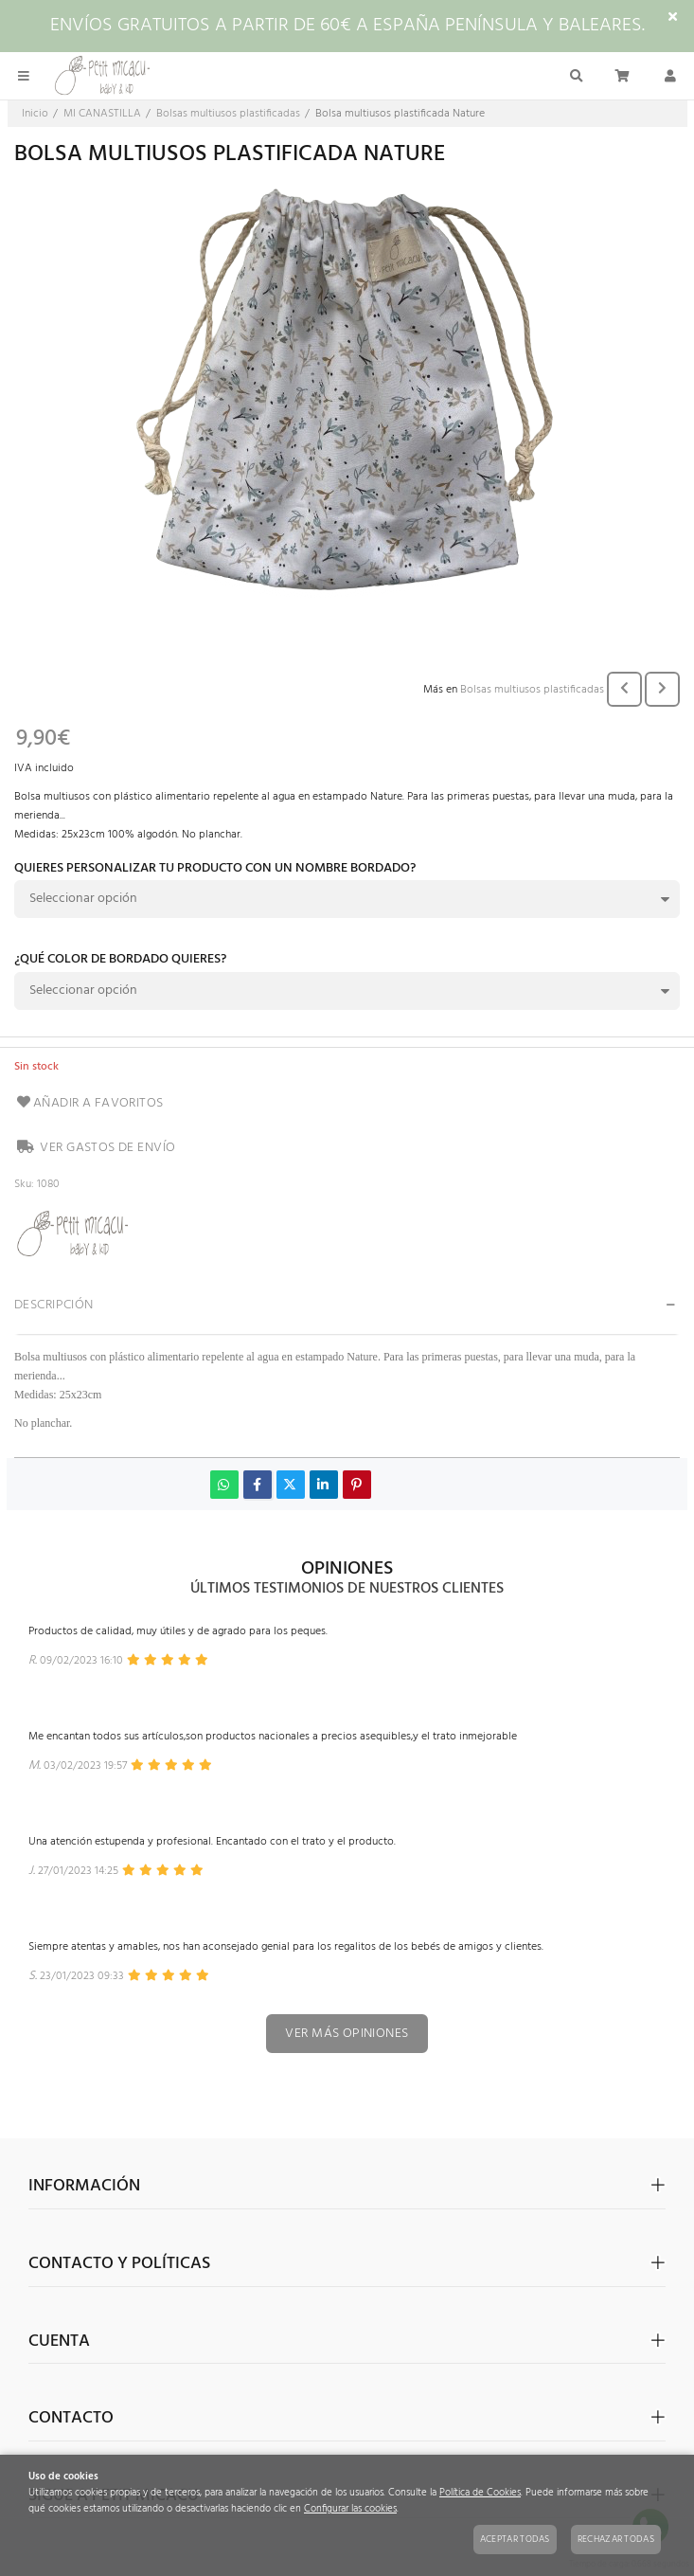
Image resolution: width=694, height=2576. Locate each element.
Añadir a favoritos (89, 1103)
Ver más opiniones (346, 2034)
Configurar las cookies (350, 2509)
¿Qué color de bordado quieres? (120, 961)
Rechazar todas (616, 2539)
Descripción (54, 1305)
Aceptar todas (515, 2539)
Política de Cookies (480, 2493)
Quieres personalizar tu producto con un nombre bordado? (215, 870)
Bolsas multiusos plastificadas (532, 689)
